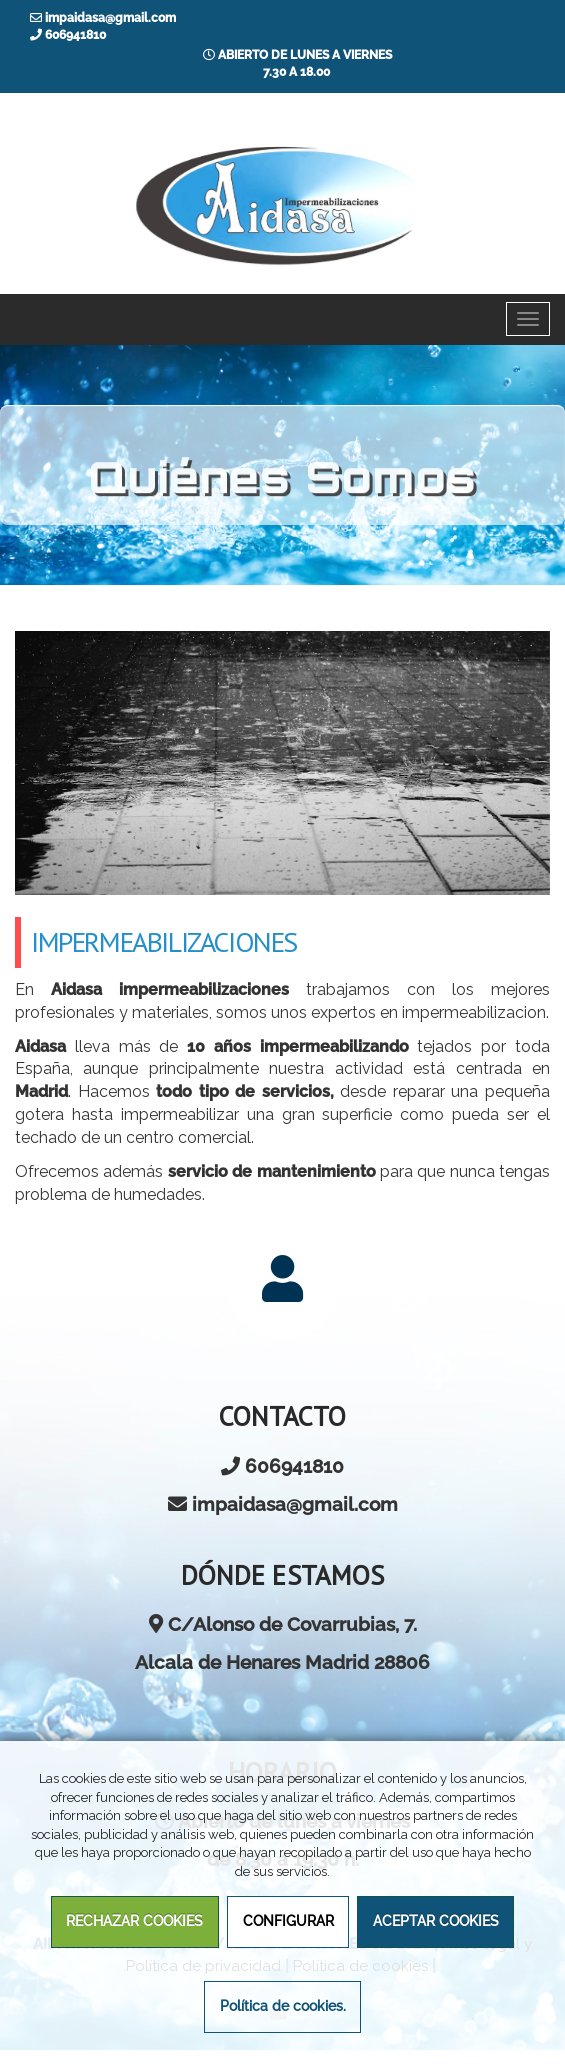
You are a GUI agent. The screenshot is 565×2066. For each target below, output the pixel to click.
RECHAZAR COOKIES (134, 1920)
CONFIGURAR (288, 1920)
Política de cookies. (283, 2005)
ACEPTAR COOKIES (436, 1920)
